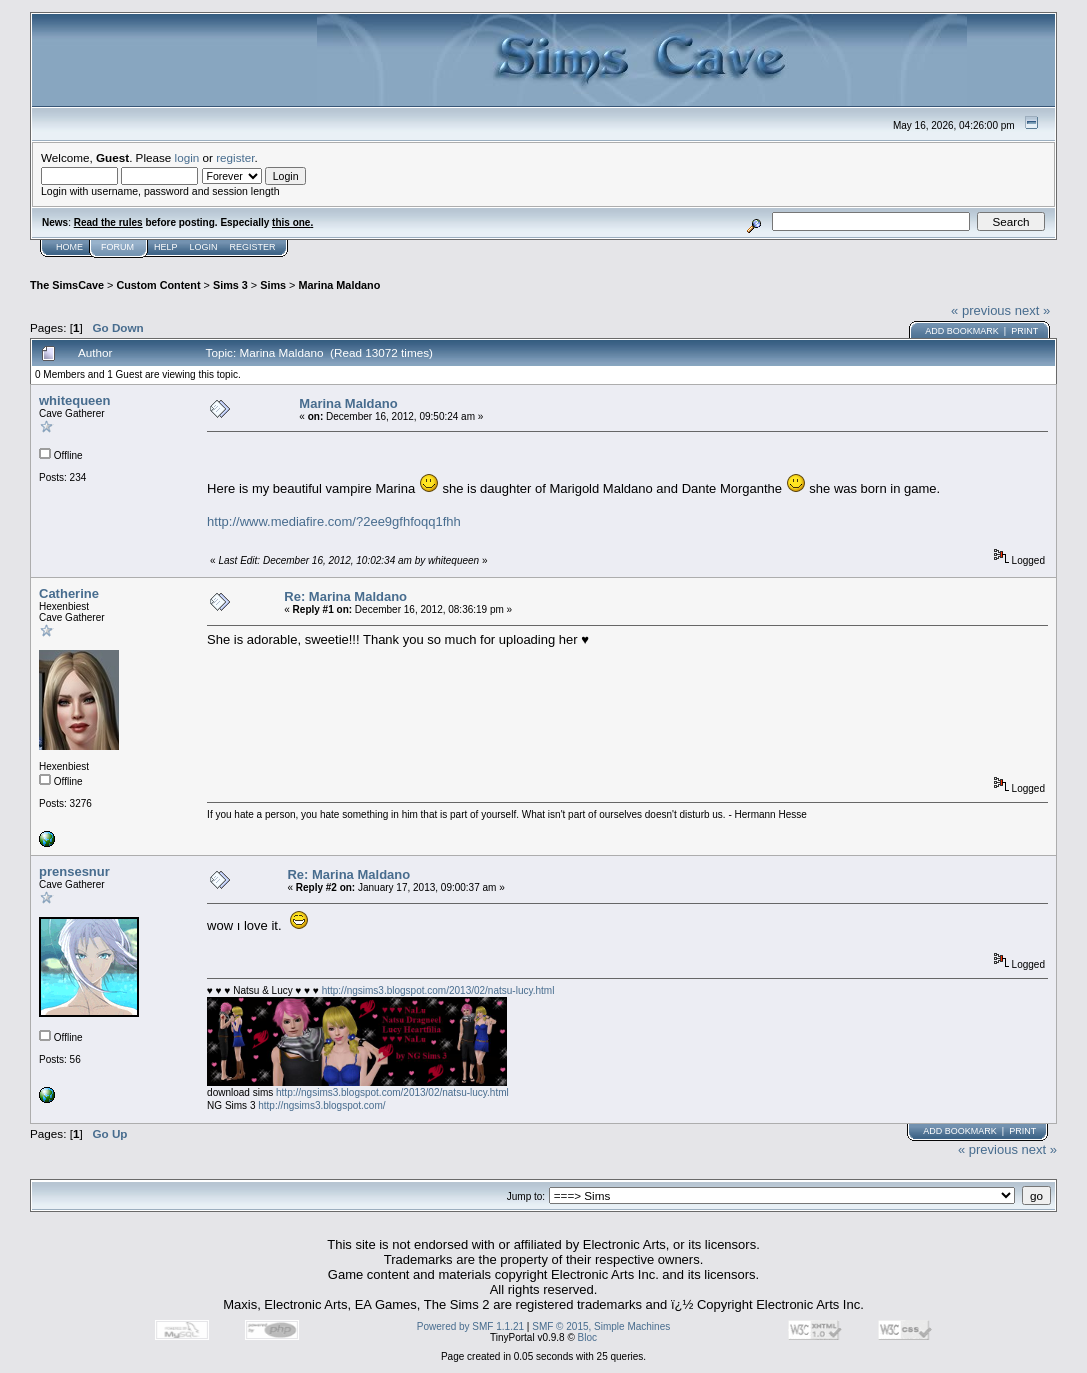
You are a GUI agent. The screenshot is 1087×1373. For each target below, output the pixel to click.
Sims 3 (230, 285)
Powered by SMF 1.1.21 (470, 1326)
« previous (981, 310)
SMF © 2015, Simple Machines (601, 1326)
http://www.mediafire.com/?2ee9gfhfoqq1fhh (334, 521)
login (187, 157)
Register (253, 247)
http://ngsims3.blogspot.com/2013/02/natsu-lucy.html (438, 990)
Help (166, 247)
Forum (117, 247)
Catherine (69, 593)
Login (204, 247)
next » (1032, 310)
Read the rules (108, 222)
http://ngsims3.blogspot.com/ (321, 1105)
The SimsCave (67, 285)
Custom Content (158, 285)
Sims (273, 285)
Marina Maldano (339, 285)
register (235, 157)
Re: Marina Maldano (345, 596)
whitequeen (75, 400)
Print (1024, 331)
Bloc (587, 1337)
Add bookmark (962, 331)
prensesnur (74, 871)
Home (69, 247)
